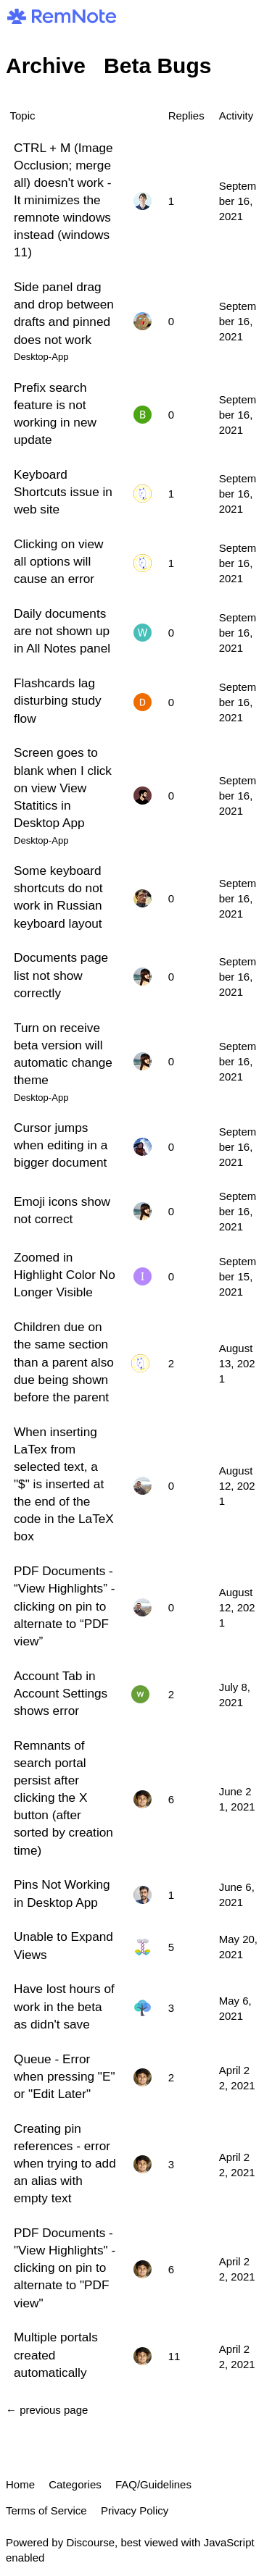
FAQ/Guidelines (153, 2484)
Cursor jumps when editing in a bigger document (60, 1145)
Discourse (90, 2542)
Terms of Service (46, 2510)
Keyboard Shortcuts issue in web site (63, 491)
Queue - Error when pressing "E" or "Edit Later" (64, 2076)
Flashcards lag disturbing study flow (58, 700)
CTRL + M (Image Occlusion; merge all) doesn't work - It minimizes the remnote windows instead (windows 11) (63, 200)
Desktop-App (41, 356)
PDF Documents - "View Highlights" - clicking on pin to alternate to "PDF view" (64, 2267)
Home (20, 2484)
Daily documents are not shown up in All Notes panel (62, 630)
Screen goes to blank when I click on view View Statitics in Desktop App (63, 787)
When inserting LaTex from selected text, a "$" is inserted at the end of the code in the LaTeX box (64, 1484)
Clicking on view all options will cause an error (58, 561)
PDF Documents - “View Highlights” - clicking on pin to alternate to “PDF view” (64, 1606)
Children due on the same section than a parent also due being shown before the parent (64, 1362)
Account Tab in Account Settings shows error (60, 1693)
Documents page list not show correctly (61, 974)
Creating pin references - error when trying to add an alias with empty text (65, 2163)
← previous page (47, 2410)
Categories (75, 2484)
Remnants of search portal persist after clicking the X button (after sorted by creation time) (63, 1798)
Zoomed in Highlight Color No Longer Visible (64, 1274)
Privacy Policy (134, 2510)
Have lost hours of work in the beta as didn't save (64, 2006)
